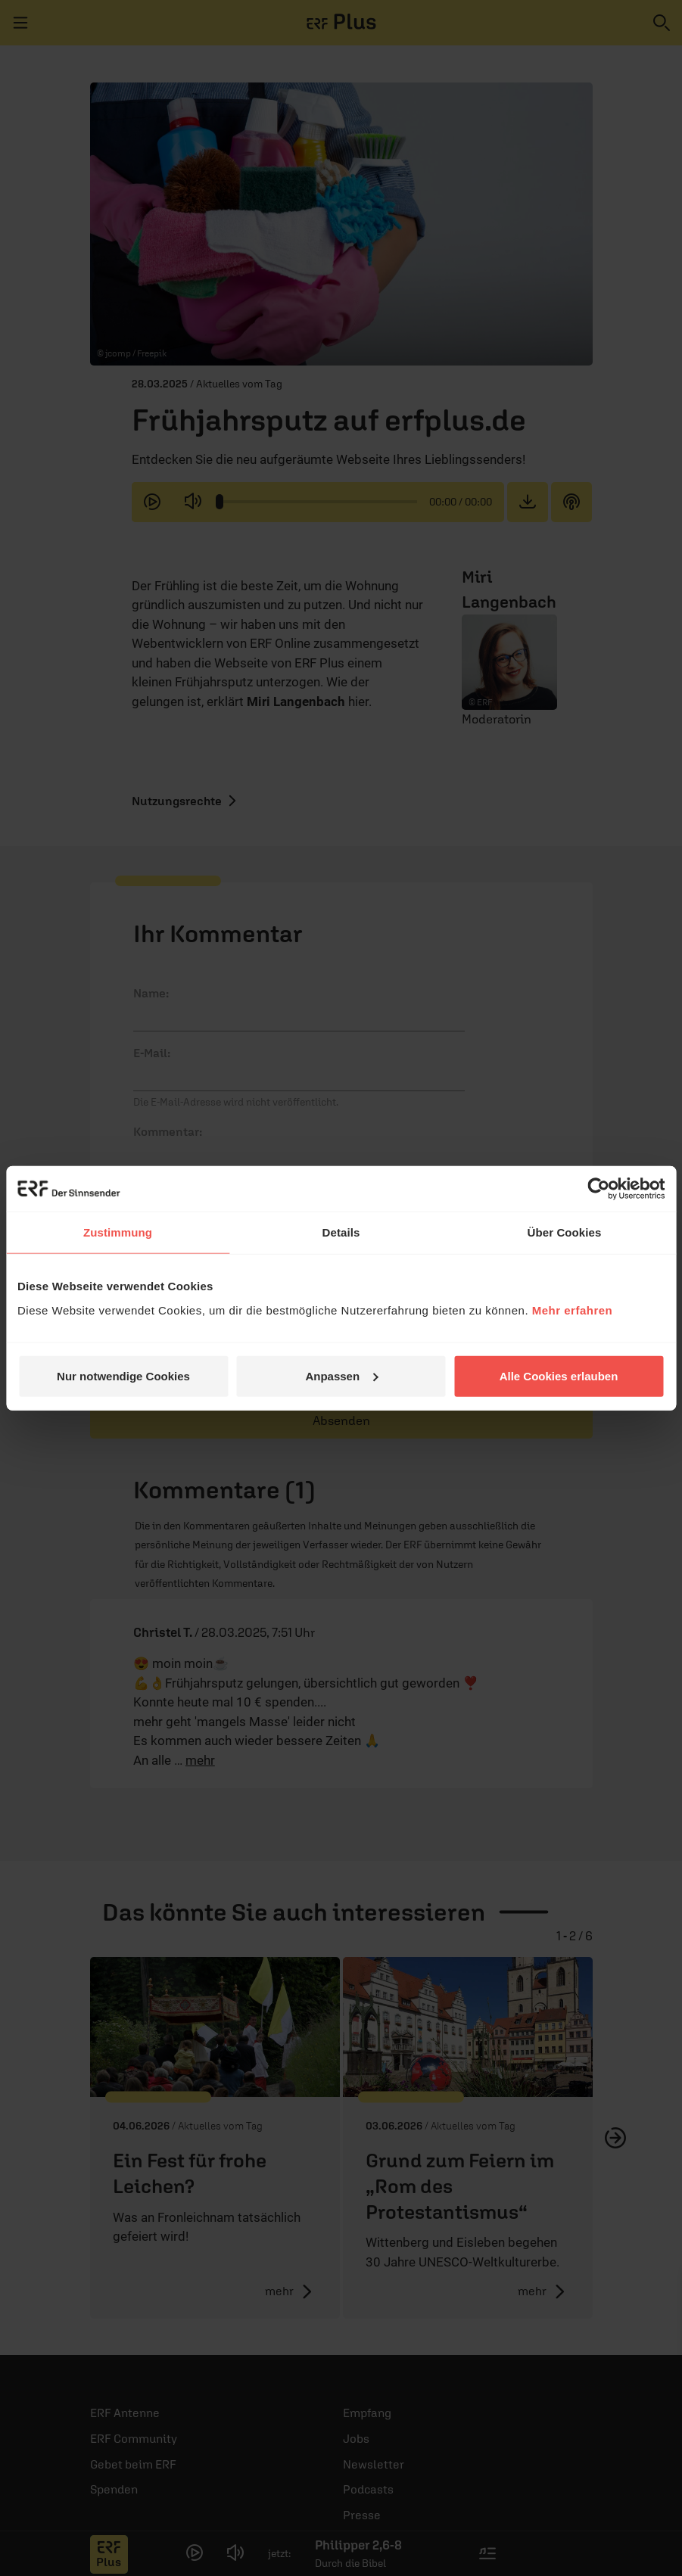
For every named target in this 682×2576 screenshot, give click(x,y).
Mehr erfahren (572, 1309)
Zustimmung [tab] (117, 1232)
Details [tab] (341, 1232)
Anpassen (341, 1375)
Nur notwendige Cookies (123, 1375)
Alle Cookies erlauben (559, 1375)
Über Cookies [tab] (565, 1232)
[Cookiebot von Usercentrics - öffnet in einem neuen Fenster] (598, 1189)
